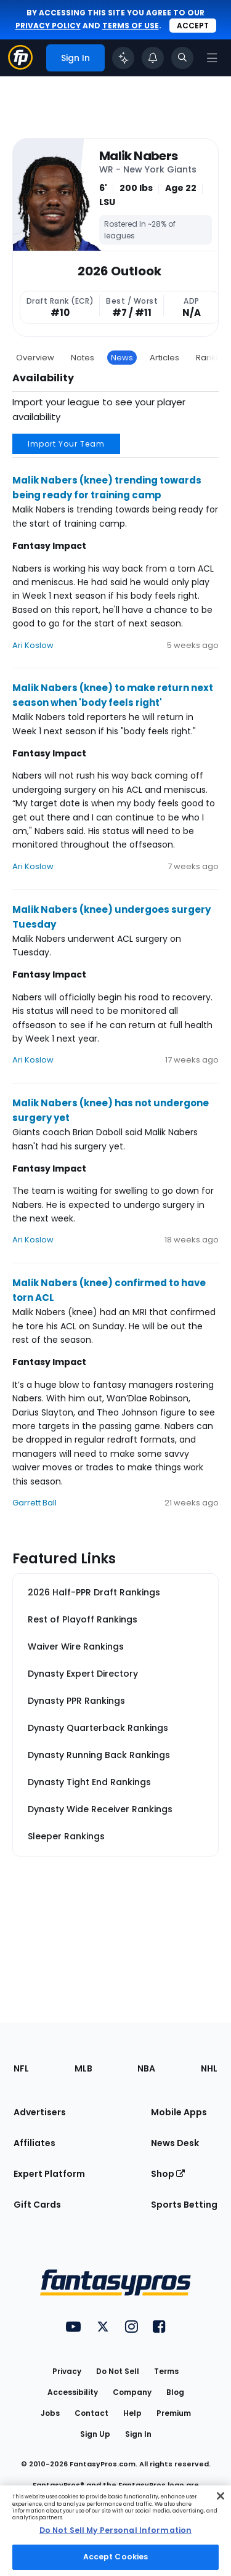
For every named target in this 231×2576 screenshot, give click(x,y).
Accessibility (72, 2392)
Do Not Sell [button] (117, 2371)
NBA (146, 2068)
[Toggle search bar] (182, 58)
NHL (209, 2068)
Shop (168, 2174)
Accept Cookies (115, 2556)
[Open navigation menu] (212, 58)
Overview (35, 357)
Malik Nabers (138, 155)
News (122, 357)
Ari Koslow (33, 645)
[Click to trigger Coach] (123, 58)
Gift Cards (37, 2204)
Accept (193, 25)
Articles (164, 357)
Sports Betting (184, 2204)
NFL (21, 2068)
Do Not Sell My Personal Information (115, 2530)
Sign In (138, 2434)
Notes (82, 357)
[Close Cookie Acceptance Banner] (220, 2495)
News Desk (175, 2143)
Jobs (50, 2413)
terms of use (130, 25)
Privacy (66, 2371)
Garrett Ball (34, 1503)
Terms (166, 2371)
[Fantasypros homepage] (20, 66)
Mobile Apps (179, 2112)
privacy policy (48, 25)
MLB (83, 2068)
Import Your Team (66, 444)
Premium (173, 2413)
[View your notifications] (153, 58)
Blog (175, 2392)
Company (132, 2392)
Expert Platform (49, 2174)
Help (132, 2413)
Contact (91, 2413)
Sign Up (95, 2434)
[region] (115, 2530)
